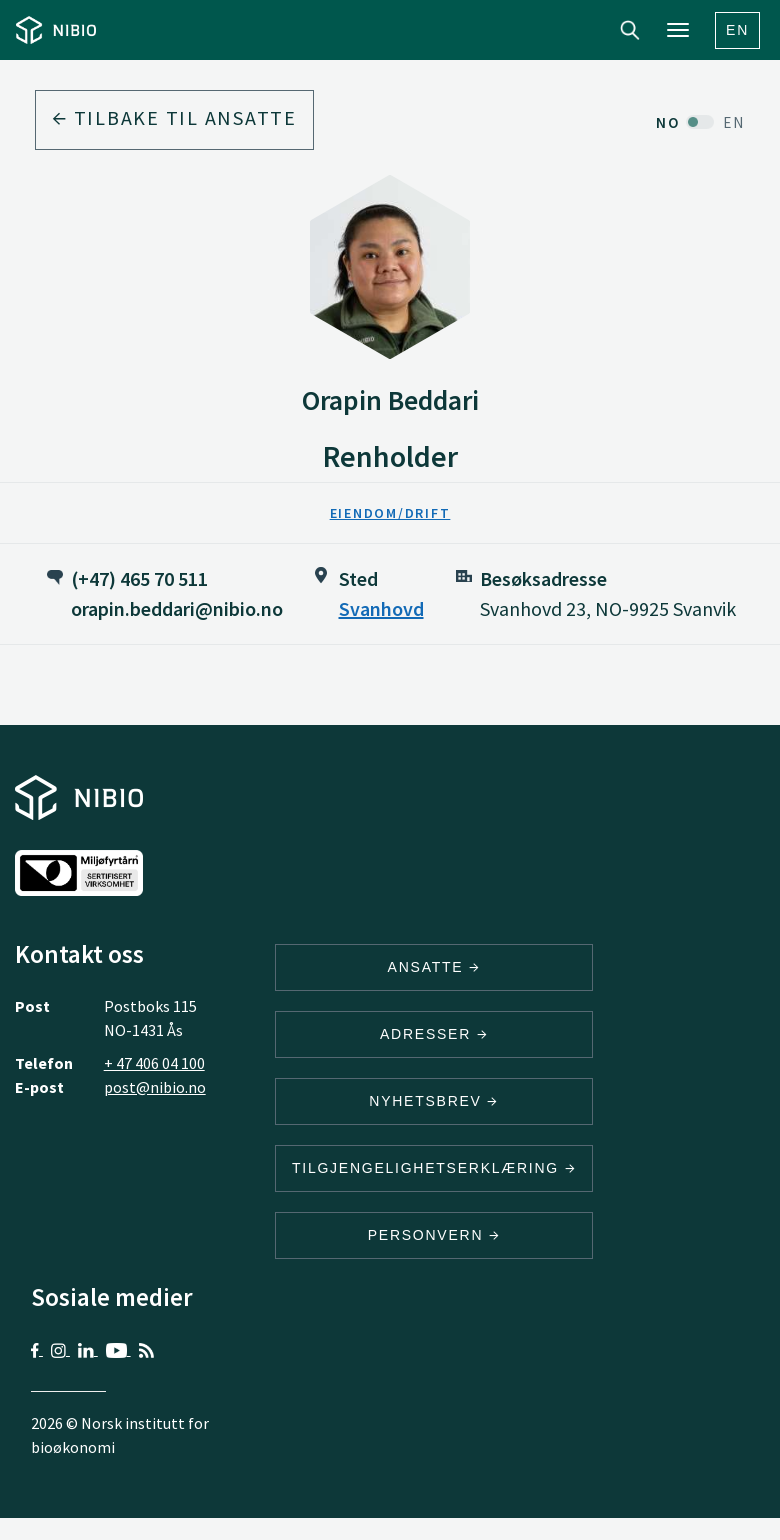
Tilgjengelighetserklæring (434, 1168)
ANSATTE (434, 967)
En (737, 30)
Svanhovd (381, 608)
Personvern (434, 1235)
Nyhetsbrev (434, 1101)
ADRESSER (434, 1034)
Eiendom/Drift (390, 513)
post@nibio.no (155, 1087)
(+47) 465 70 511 (139, 578)
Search (630, 30)
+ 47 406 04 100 (154, 1063)
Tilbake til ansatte (174, 117)
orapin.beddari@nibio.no (177, 608)
